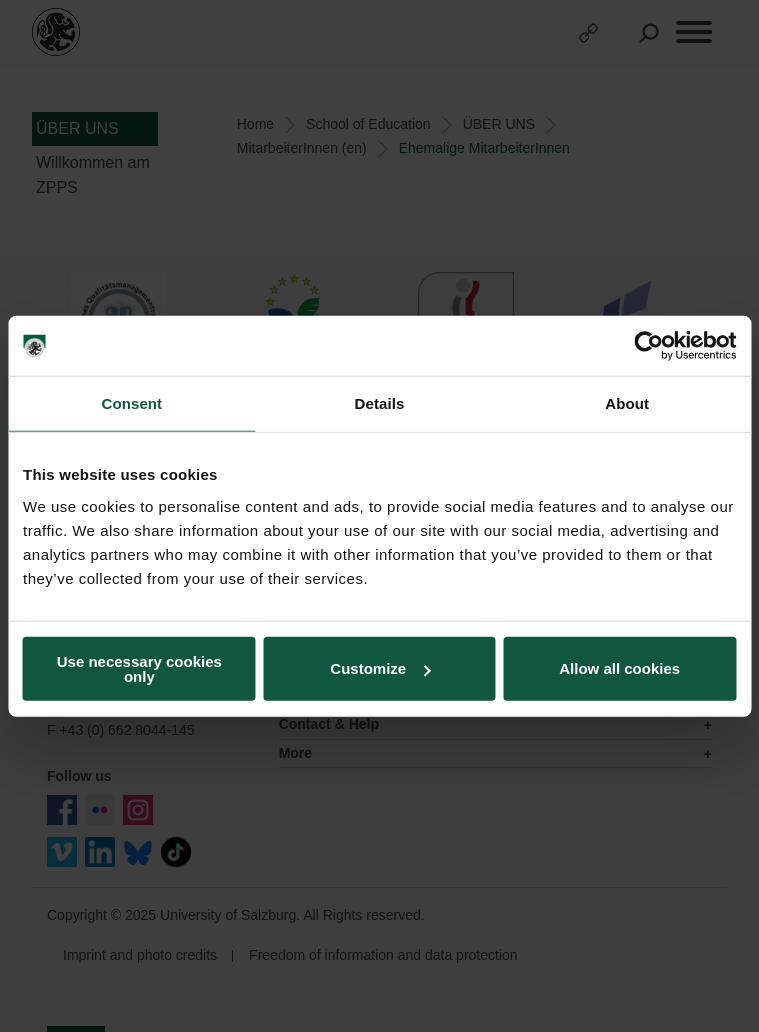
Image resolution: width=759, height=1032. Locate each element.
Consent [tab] (131, 403)
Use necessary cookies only (139, 668)
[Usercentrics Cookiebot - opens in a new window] (648, 346)
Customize (380, 668)
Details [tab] (380, 403)
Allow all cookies (619, 668)
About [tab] (627, 403)
